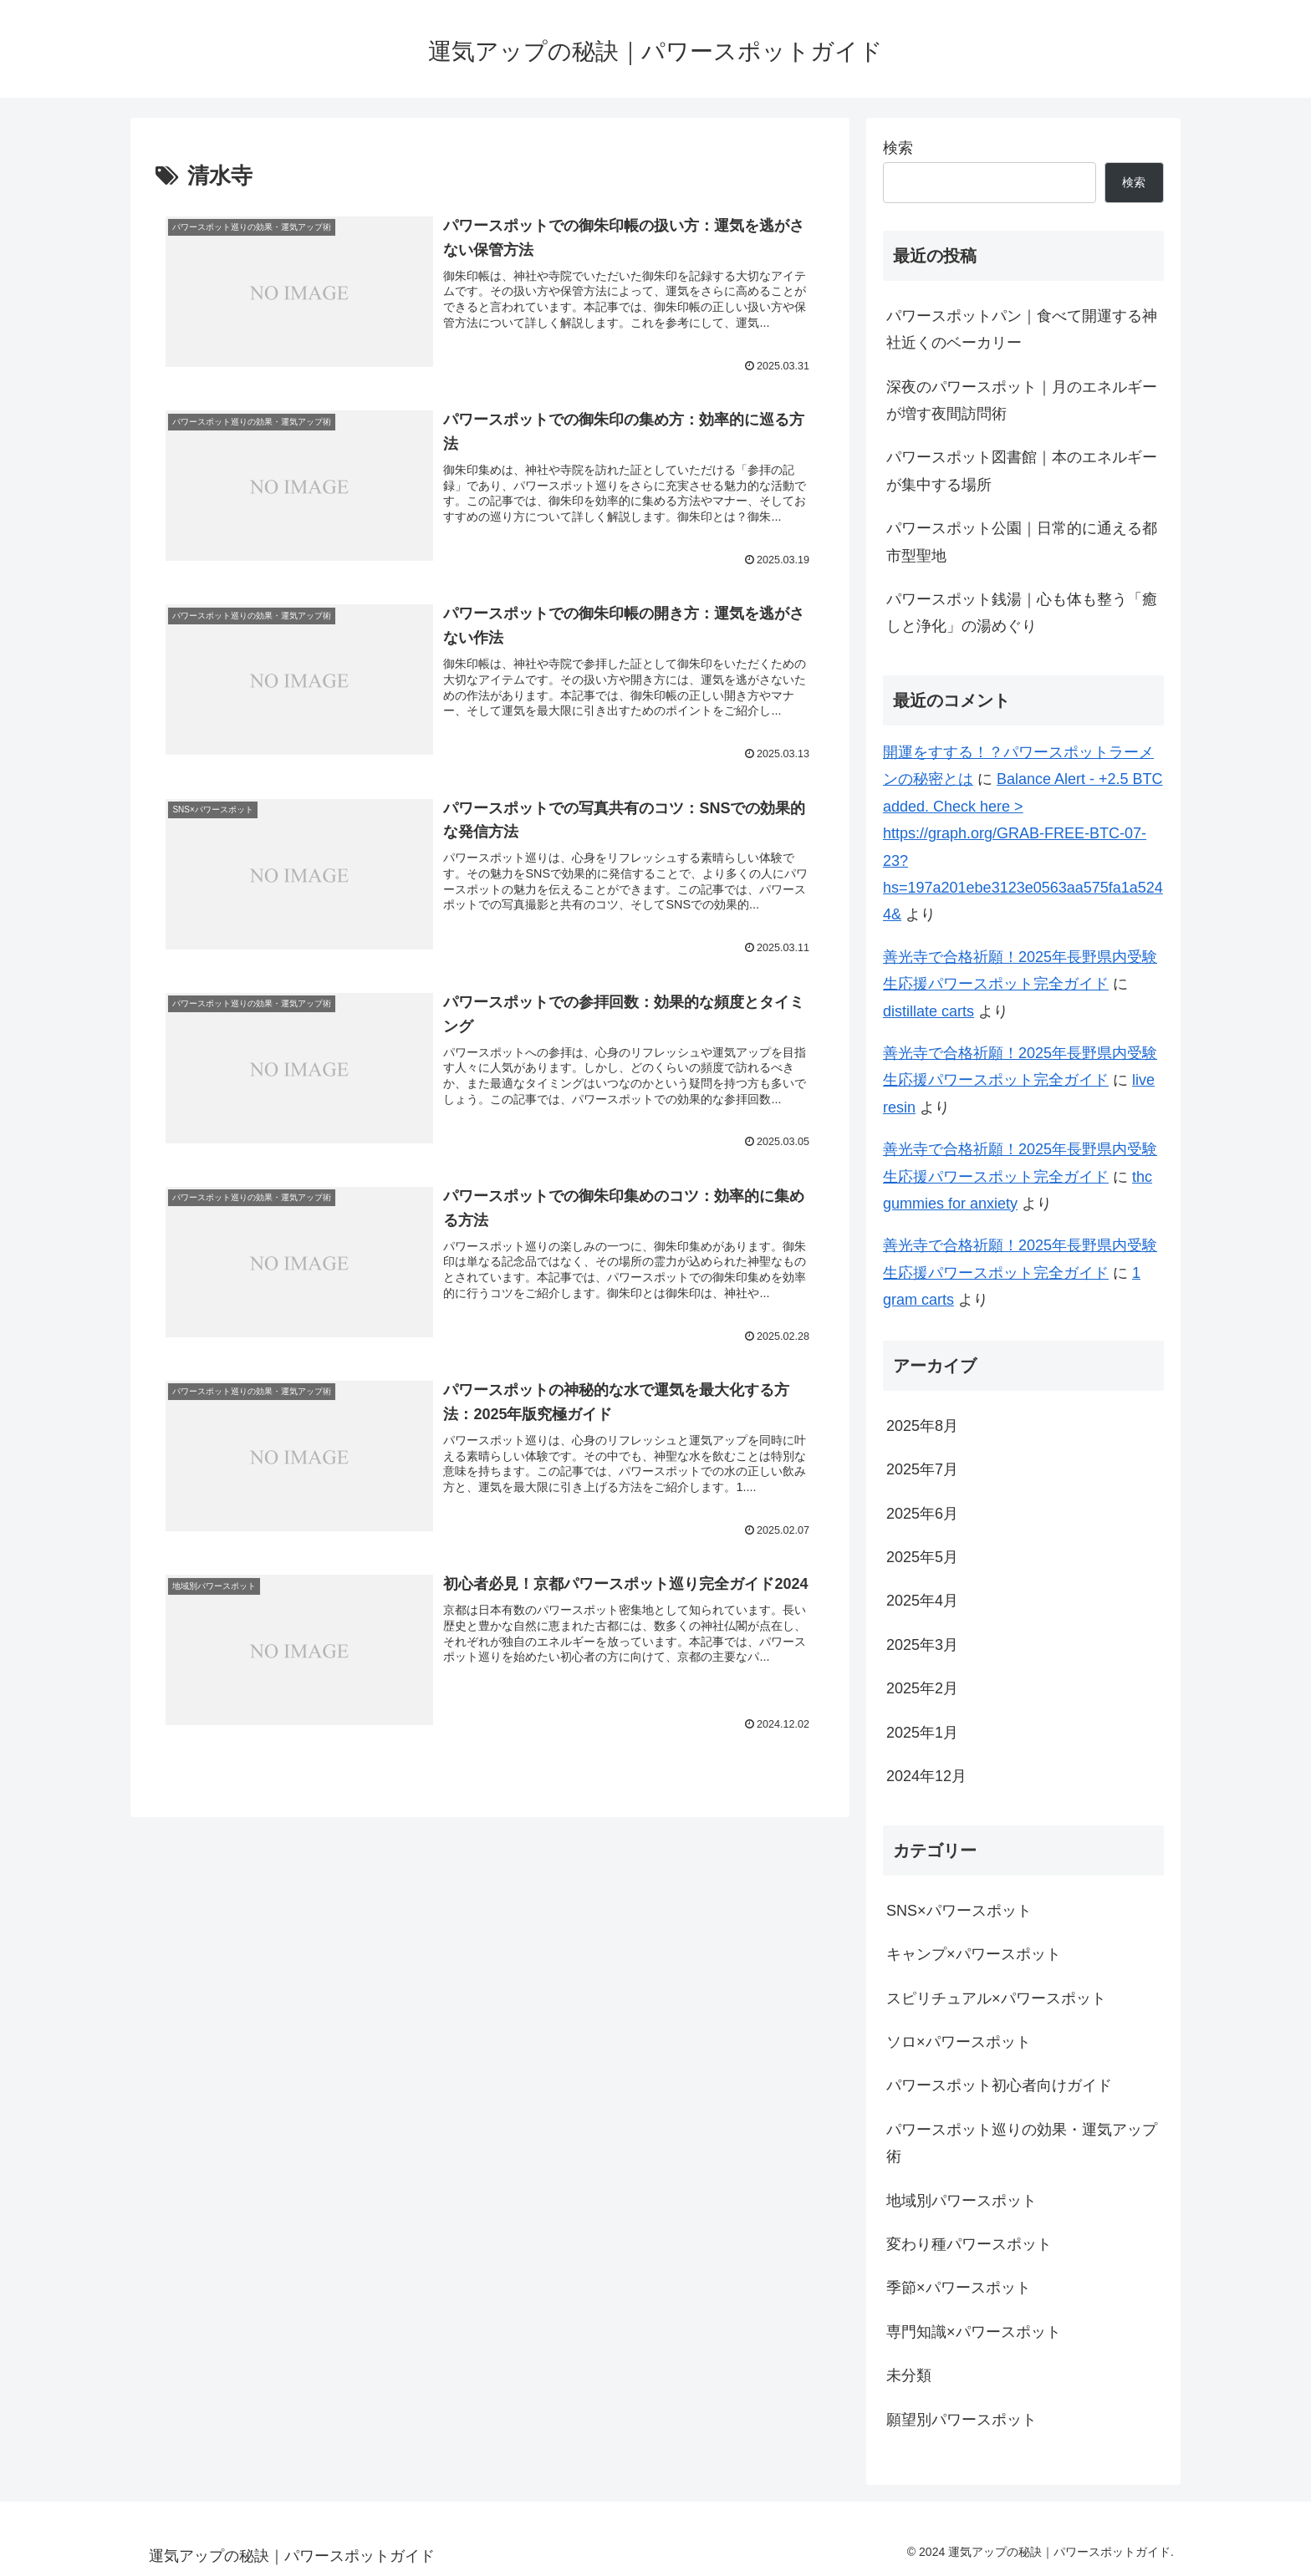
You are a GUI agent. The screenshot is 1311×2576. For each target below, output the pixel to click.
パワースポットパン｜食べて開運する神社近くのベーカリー (1021, 329)
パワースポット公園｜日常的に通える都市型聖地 (1021, 541)
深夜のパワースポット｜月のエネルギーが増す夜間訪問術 (1021, 400)
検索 (898, 148)
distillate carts (928, 1011)
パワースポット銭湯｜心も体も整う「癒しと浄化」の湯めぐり (1021, 612)
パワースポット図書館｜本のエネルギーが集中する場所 (1021, 470)
